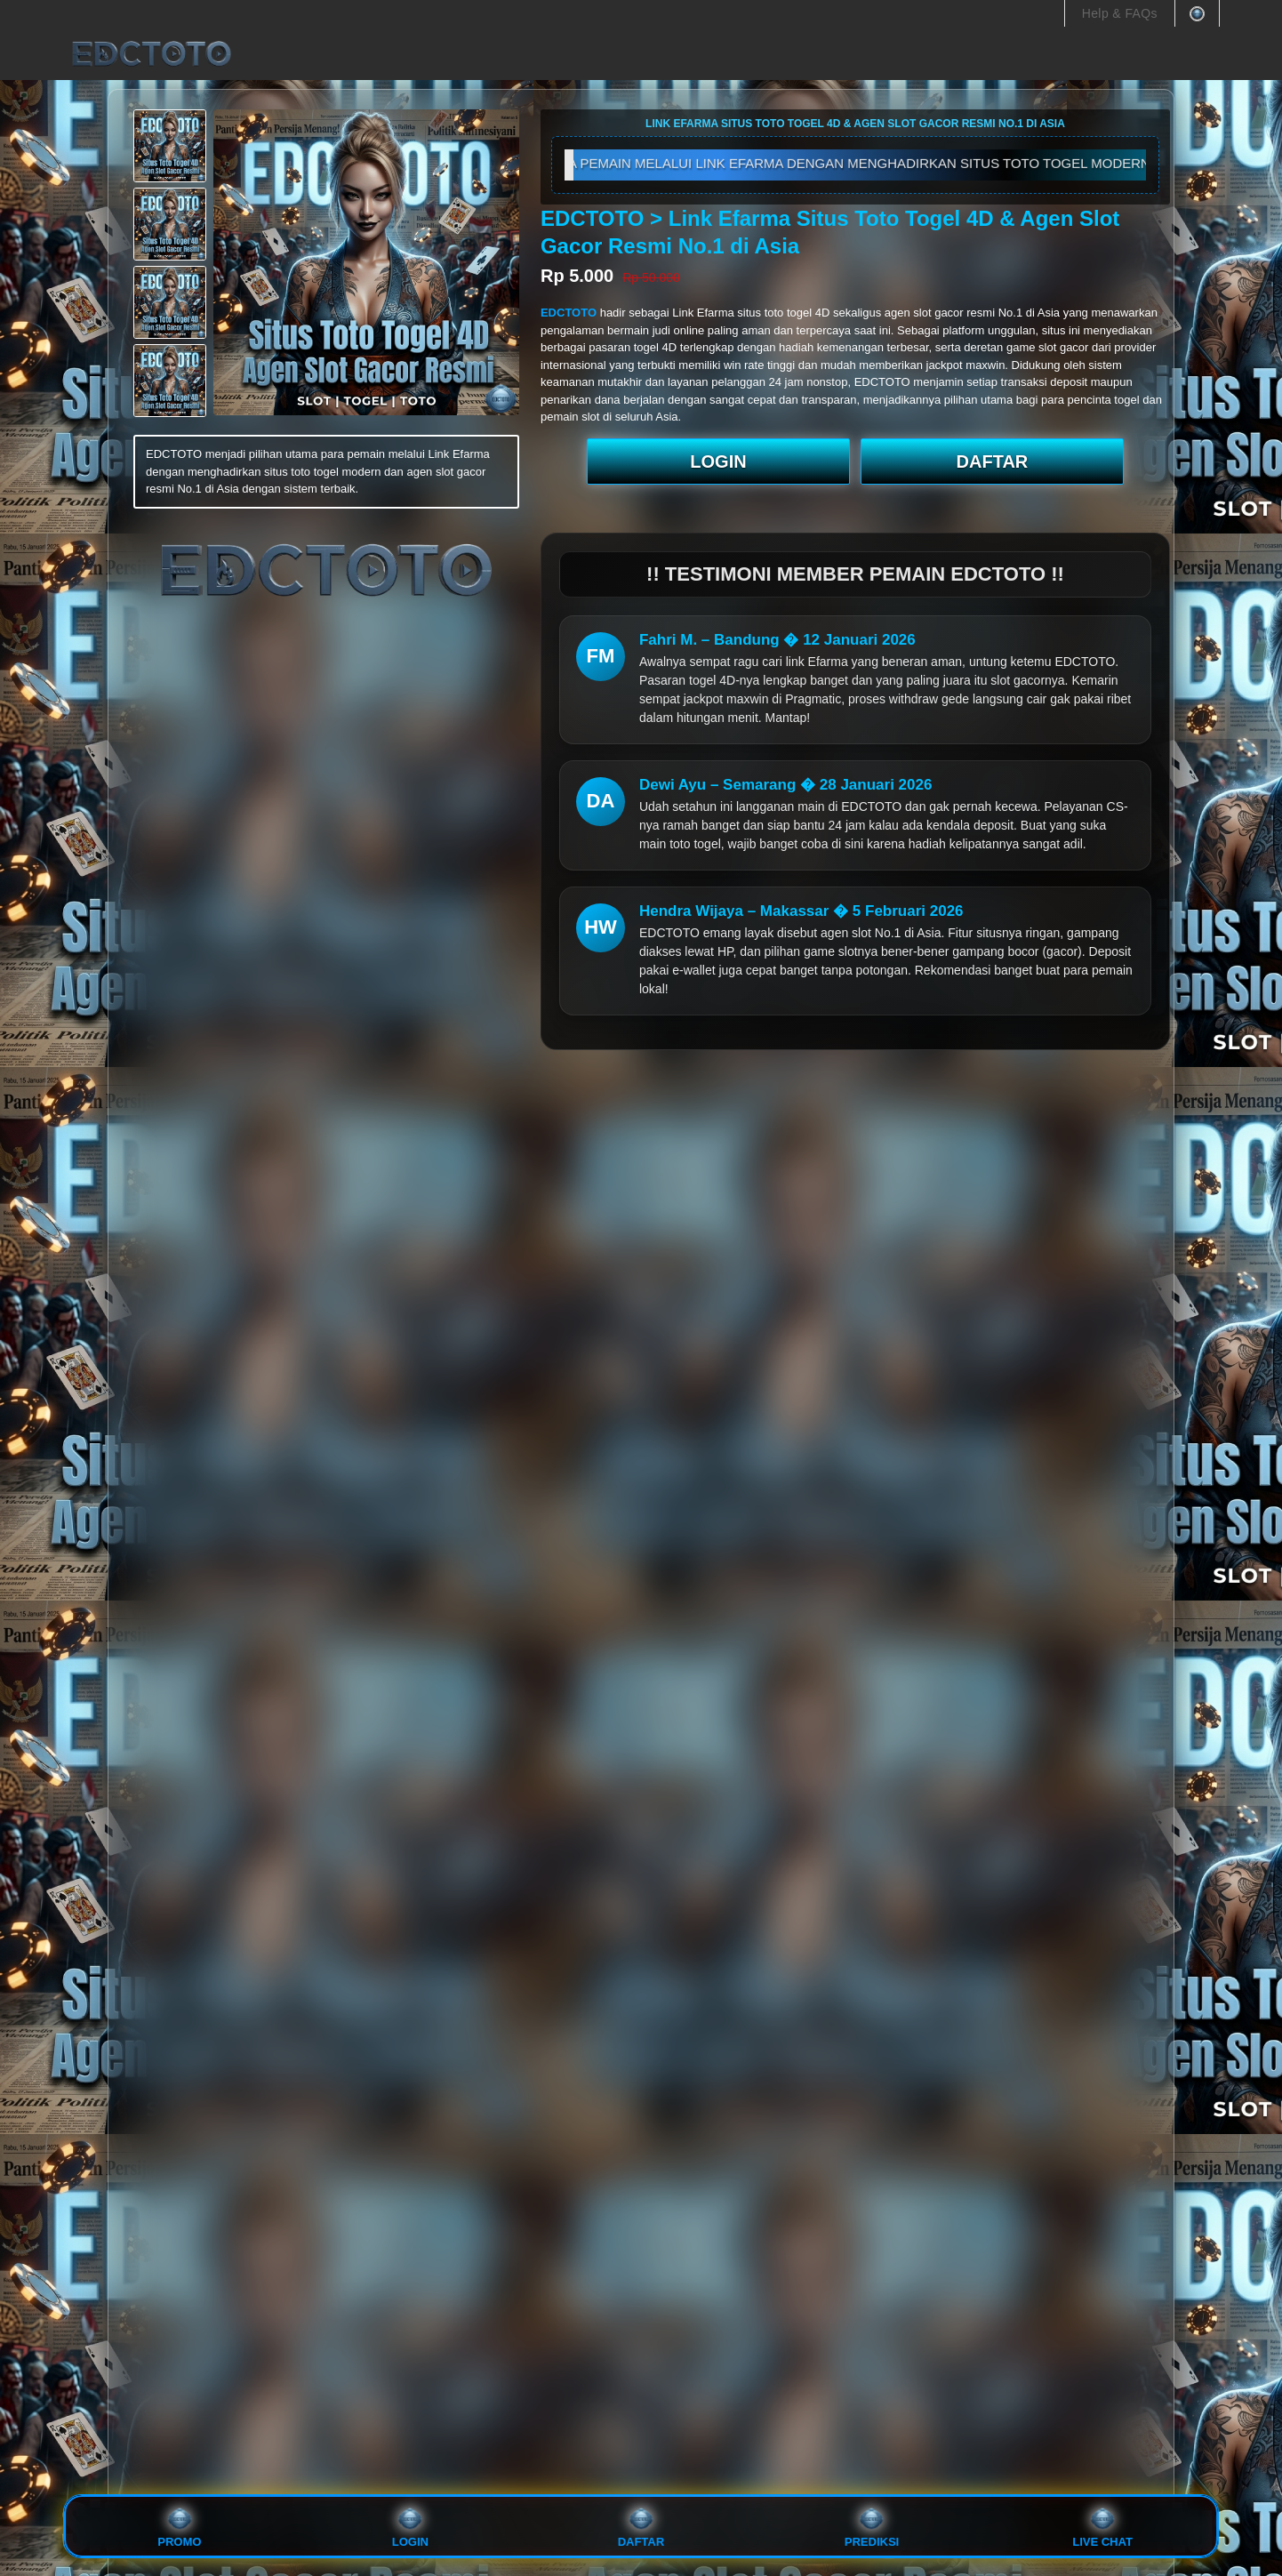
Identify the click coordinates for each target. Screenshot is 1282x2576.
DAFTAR (993, 461)
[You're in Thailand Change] (1197, 13)
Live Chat (1102, 2527)
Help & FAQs (1120, 13)
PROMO (179, 2527)
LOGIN (718, 461)
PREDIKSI (872, 2527)
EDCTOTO (570, 312)
